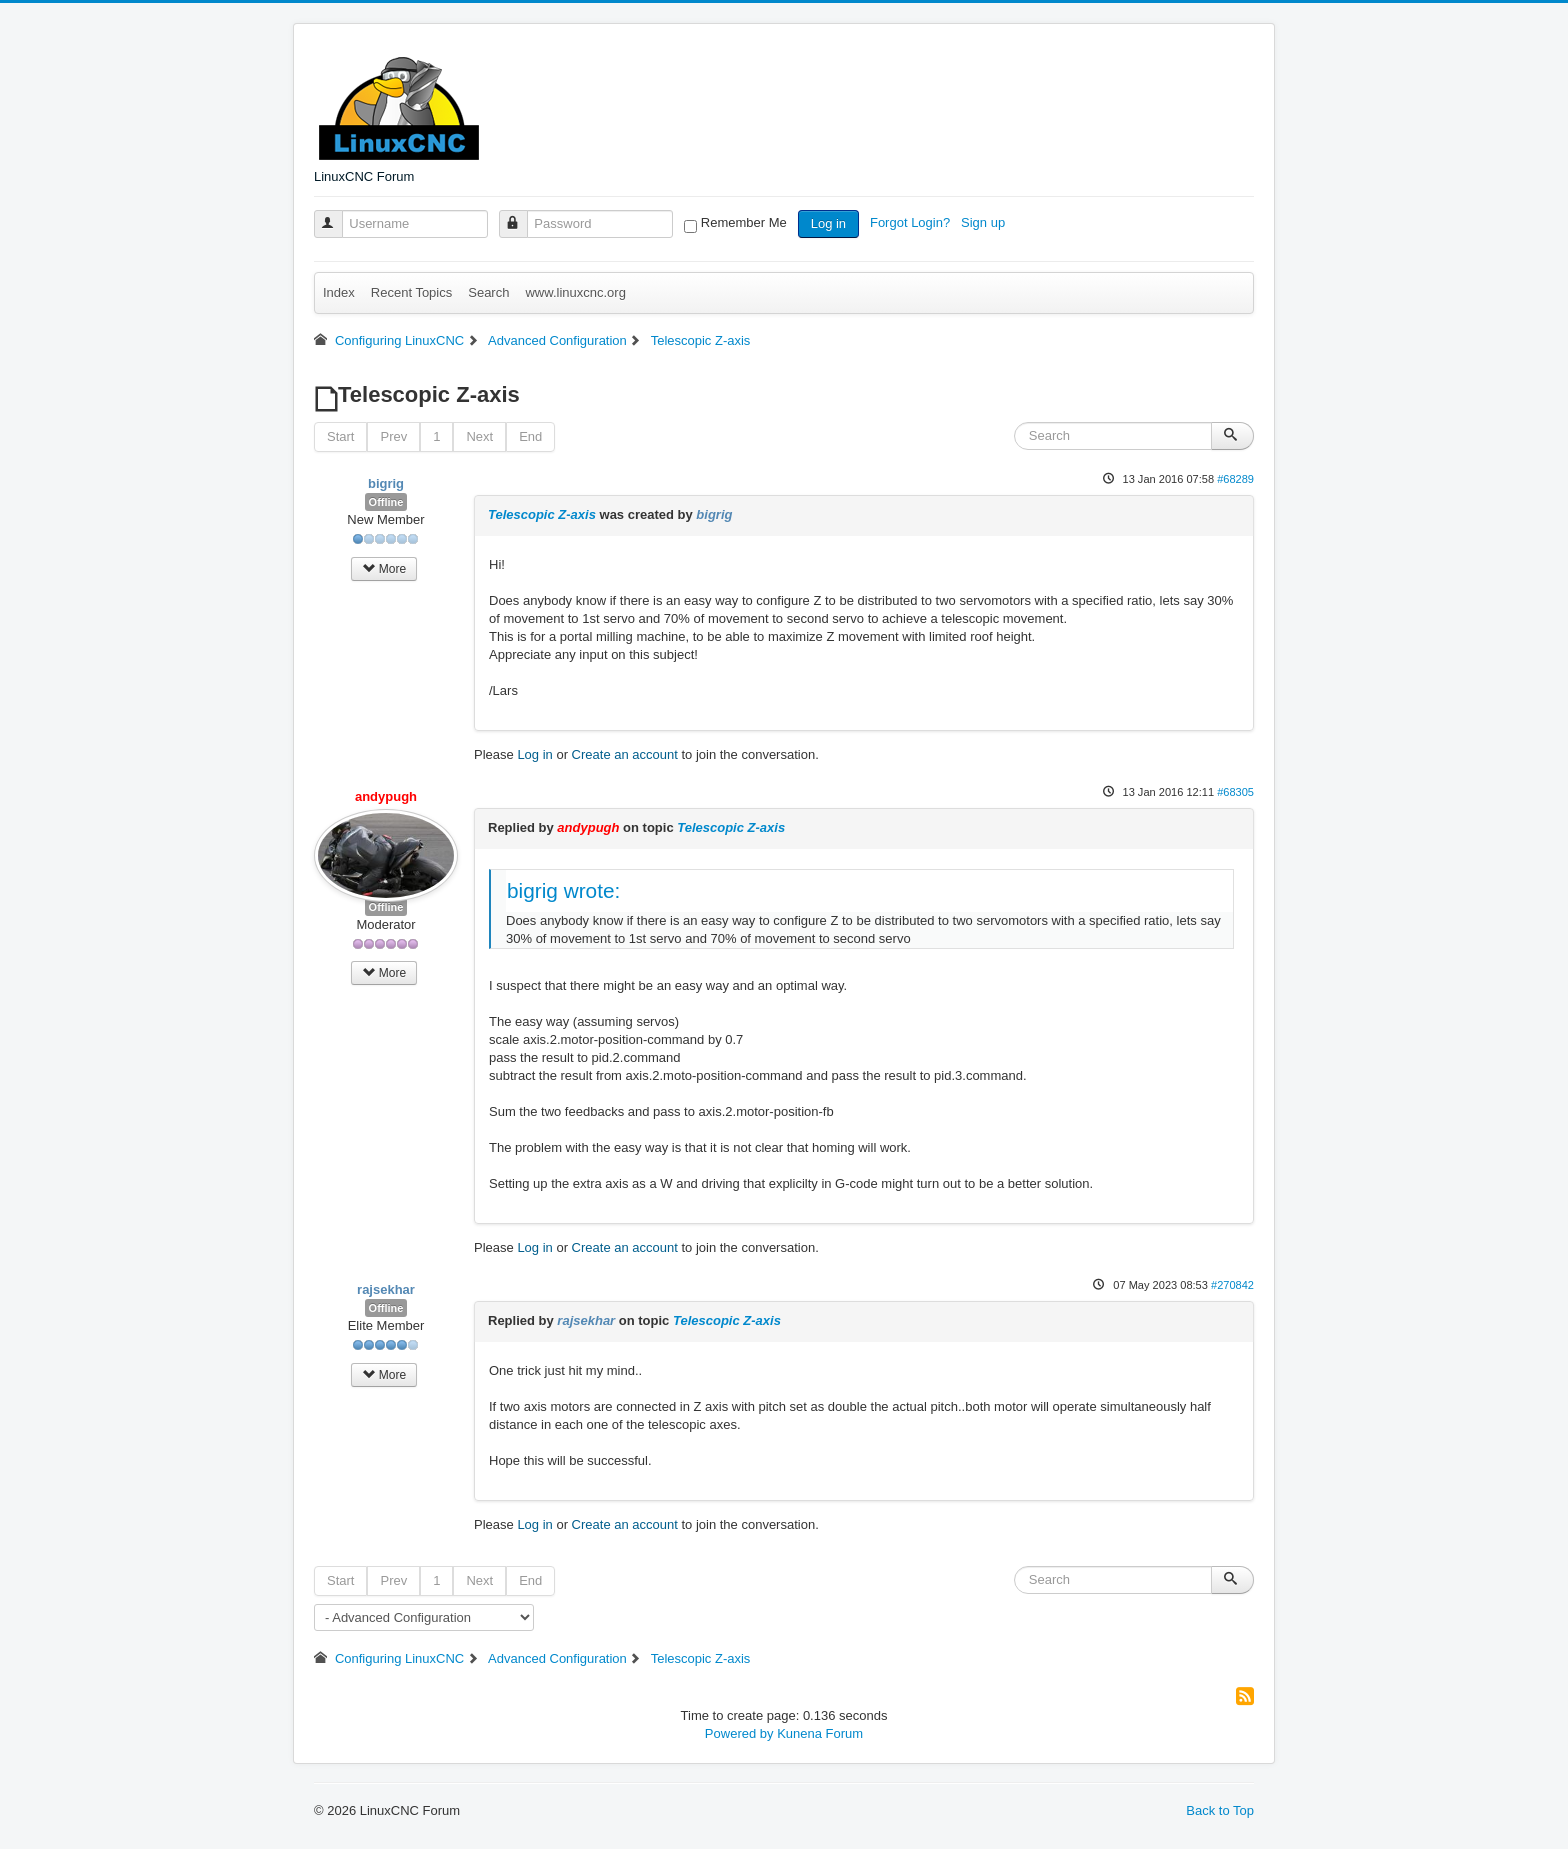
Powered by (739, 1733)
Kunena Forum (820, 1733)
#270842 (1232, 1285)
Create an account (625, 754)
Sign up (985, 222)
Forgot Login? (912, 222)
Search (488, 292)
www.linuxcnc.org (575, 292)
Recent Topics (411, 292)
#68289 (1235, 479)
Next (479, 436)
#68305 (1235, 792)
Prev (393, 436)
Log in (828, 223)
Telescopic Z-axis (542, 514)
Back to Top (1220, 1810)
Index (339, 292)
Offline (386, 502)
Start (340, 436)
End (530, 436)
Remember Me (744, 222)
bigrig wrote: (563, 890)
